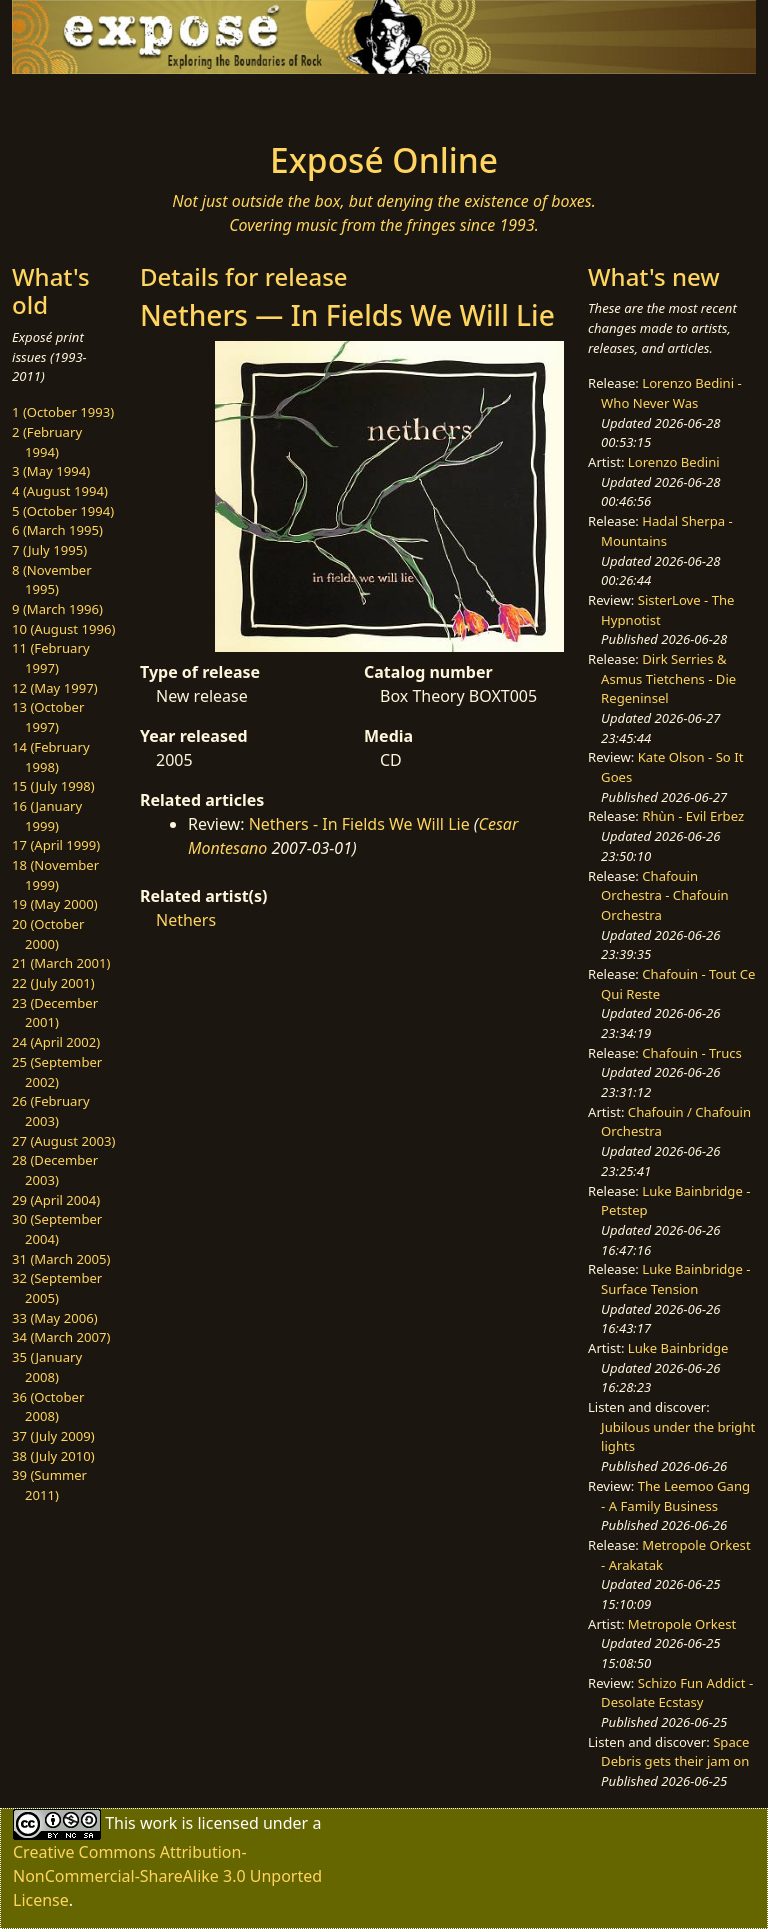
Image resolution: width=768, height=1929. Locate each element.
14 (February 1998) (51, 757)
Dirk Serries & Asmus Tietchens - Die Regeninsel (668, 678)
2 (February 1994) (47, 442)
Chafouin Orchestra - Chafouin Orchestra (665, 895)
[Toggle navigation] (76, 102)
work (158, 1823)
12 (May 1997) (55, 688)
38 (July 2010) (53, 1456)
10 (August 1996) (63, 629)
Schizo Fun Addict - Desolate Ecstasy (677, 1693)
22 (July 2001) (53, 983)
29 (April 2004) (56, 1200)
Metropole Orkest (682, 1624)
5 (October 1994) (63, 511)
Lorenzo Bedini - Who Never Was (671, 393)
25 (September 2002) (57, 1072)
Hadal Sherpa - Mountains (667, 531)
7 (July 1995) (49, 550)
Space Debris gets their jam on (675, 1752)
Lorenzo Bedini (674, 462)
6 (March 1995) (57, 530)
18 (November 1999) (55, 875)
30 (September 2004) (57, 1229)
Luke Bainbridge (678, 1348)
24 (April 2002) (56, 1042)
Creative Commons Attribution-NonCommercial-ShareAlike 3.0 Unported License (167, 1876)
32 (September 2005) (57, 1288)
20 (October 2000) (48, 934)
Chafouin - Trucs (692, 1053)
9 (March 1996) (57, 609)
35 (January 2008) (47, 1367)
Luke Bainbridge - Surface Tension (675, 1279)
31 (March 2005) (61, 1259)
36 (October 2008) (48, 1407)
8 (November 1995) (52, 580)
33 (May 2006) (55, 1318)
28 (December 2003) (55, 1170)
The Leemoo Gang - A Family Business (675, 1496)
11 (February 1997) (51, 658)
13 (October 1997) (48, 717)
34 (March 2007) (61, 1337)
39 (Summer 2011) (49, 1485)
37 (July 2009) (53, 1436)
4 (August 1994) (60, 491)
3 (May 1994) (51, 471)
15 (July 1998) (53, 786)
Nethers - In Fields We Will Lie (359, 824)
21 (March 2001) (61, 963)
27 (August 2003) (63, 1141)
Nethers (186, 920)
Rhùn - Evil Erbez (693, 816)
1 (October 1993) (63, 412)
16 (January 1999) (47, 816)
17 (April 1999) (56, 845)
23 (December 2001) (55, 1013)
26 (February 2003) (51, 1111)
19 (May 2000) (55, 904)
